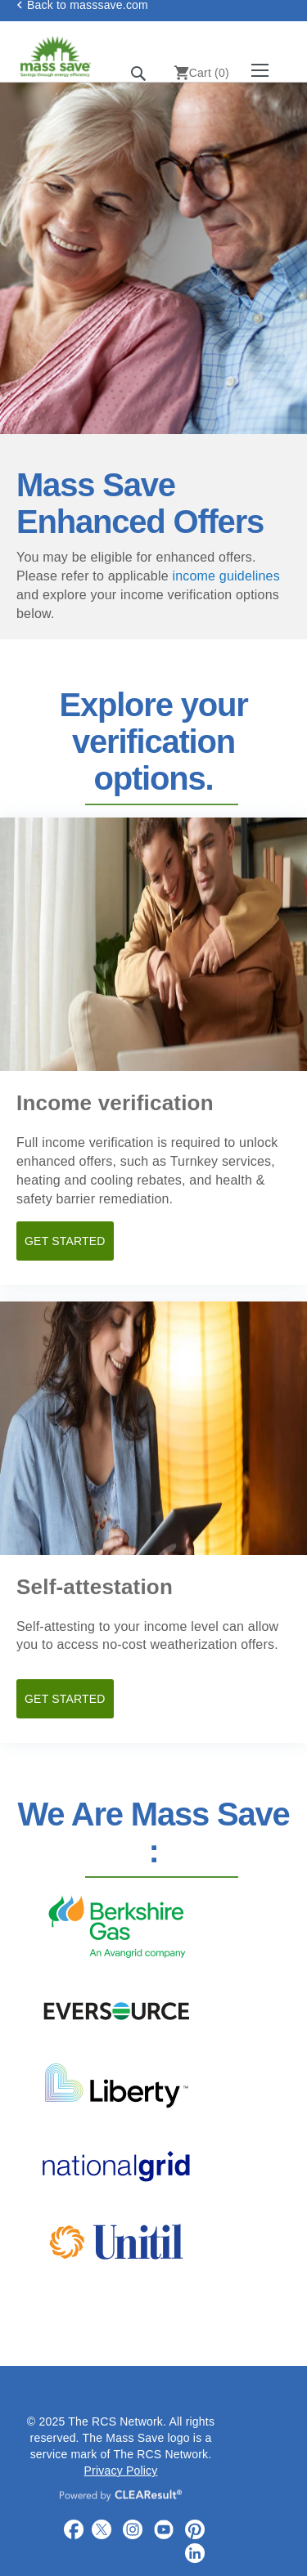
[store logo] (69, 56)
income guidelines (225, 576)
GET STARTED (65, 1241)
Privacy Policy (121, 2470)
